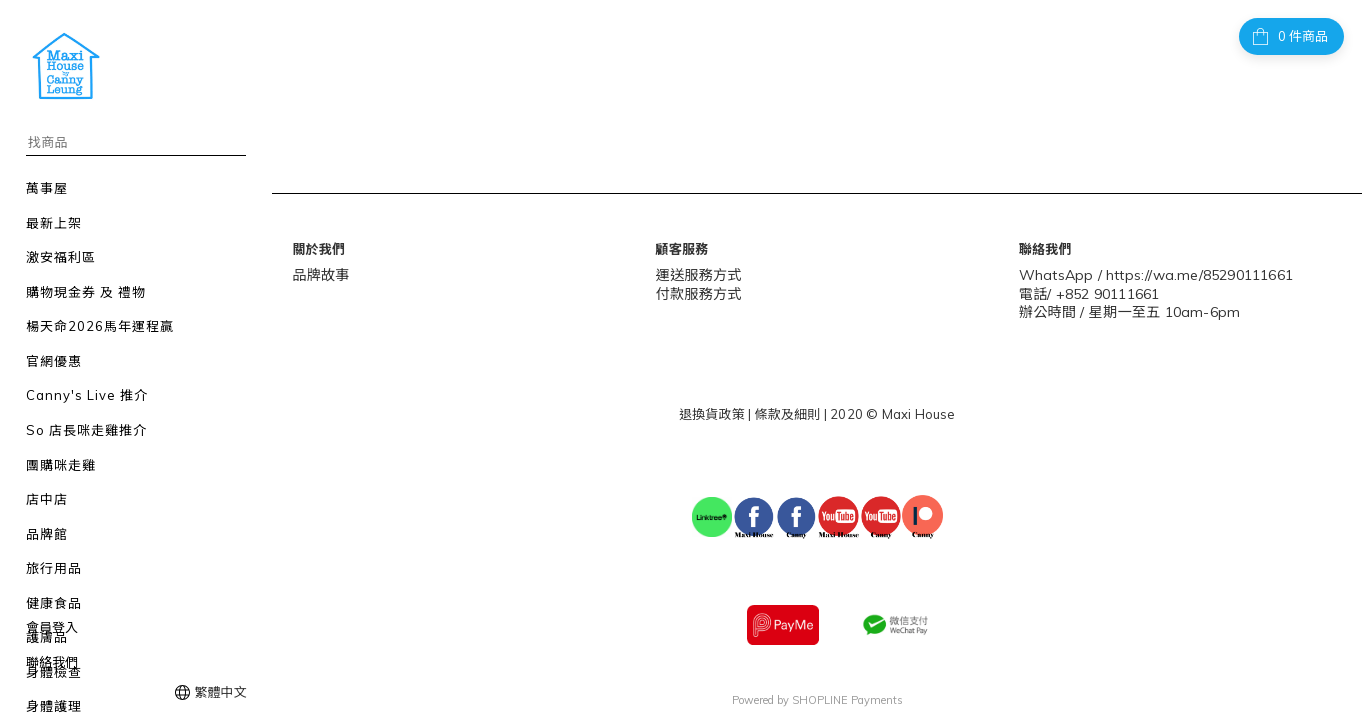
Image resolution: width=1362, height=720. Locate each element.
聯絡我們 (52, 662)
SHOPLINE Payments (847, 694)
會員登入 (52, 627)
